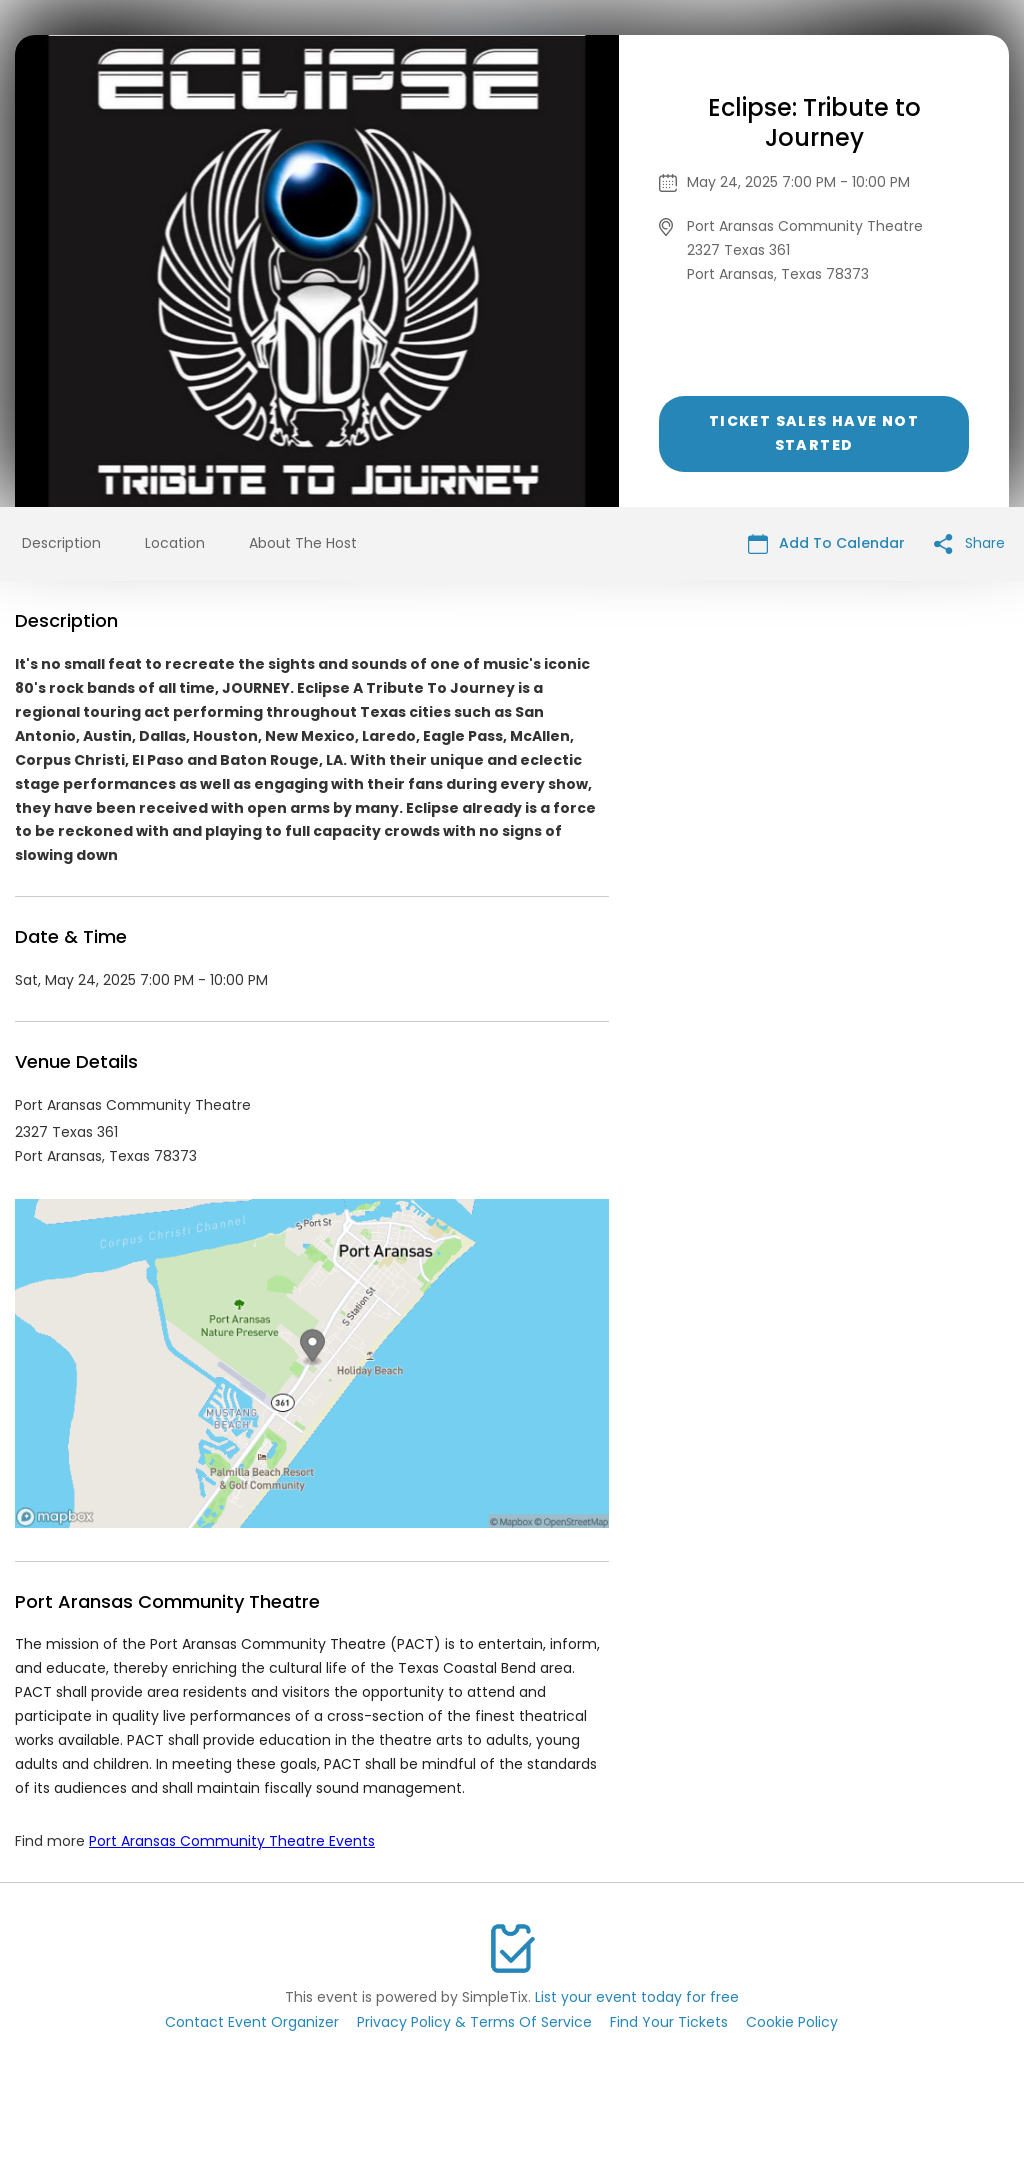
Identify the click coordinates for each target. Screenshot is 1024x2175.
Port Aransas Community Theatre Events (232, 1841)
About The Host (303, 543)
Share (969, 543)
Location (175, 543)
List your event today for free (637, 1997)
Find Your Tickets (669, 2022)
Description (61, 543)
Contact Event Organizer (252, 2022)
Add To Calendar (826, 543)
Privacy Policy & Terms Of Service (474, 2022)
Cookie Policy (792, 2022)
